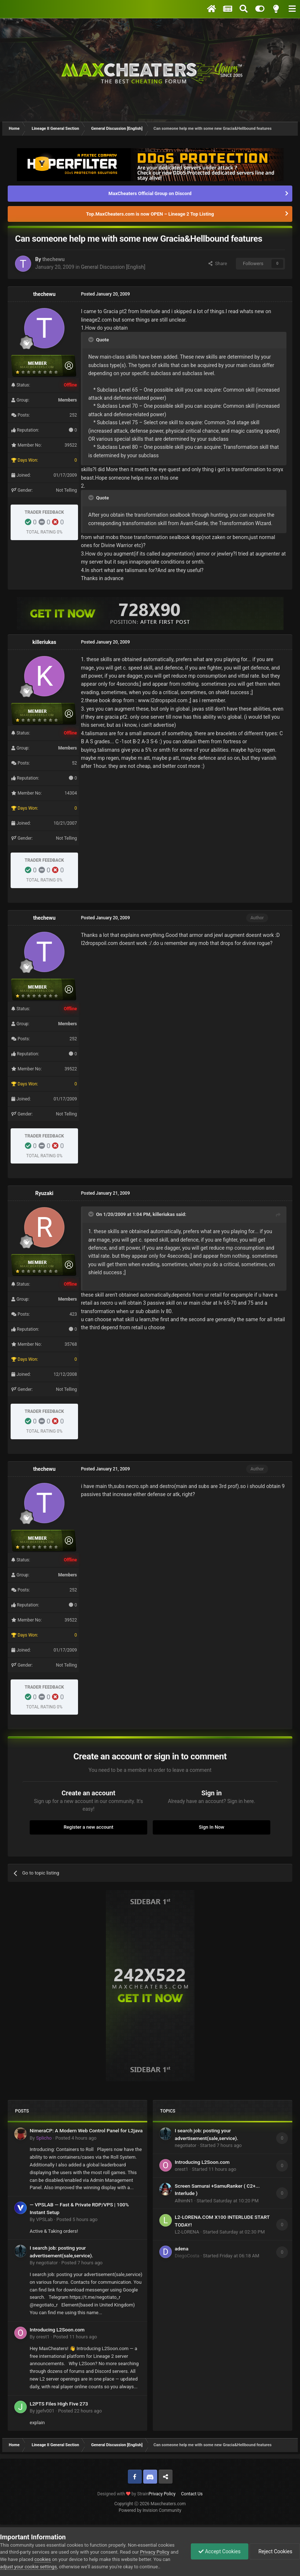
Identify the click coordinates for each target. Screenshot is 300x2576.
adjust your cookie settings (28, 2566)
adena (181, 2248)
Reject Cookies (274, 2551)
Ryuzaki (44, 1193)
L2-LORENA (187, 2232)
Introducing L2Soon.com (57, 2330)
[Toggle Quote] (91, 339)
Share (217, 263)
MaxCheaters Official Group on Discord (150, 193)
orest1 (42, 2336)
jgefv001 (45, 2411)
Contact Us (192, 2493)
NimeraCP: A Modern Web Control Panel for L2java (86, 2130)
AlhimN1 (184, 2200)
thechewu (53, 259)
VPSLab (44, 2219)
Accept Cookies (220, 2551)
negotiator (47, 2262)
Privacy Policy (161, 2493)
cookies (42, 2559)
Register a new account (89, 1827)
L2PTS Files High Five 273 (59, 2404)
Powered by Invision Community (150, 2510)
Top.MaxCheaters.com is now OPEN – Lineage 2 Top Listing (150, 214)
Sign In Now (211, 1827)
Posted (75, 2138)
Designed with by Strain (123, 2493)
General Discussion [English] (113, 267)
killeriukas (44, 642)
